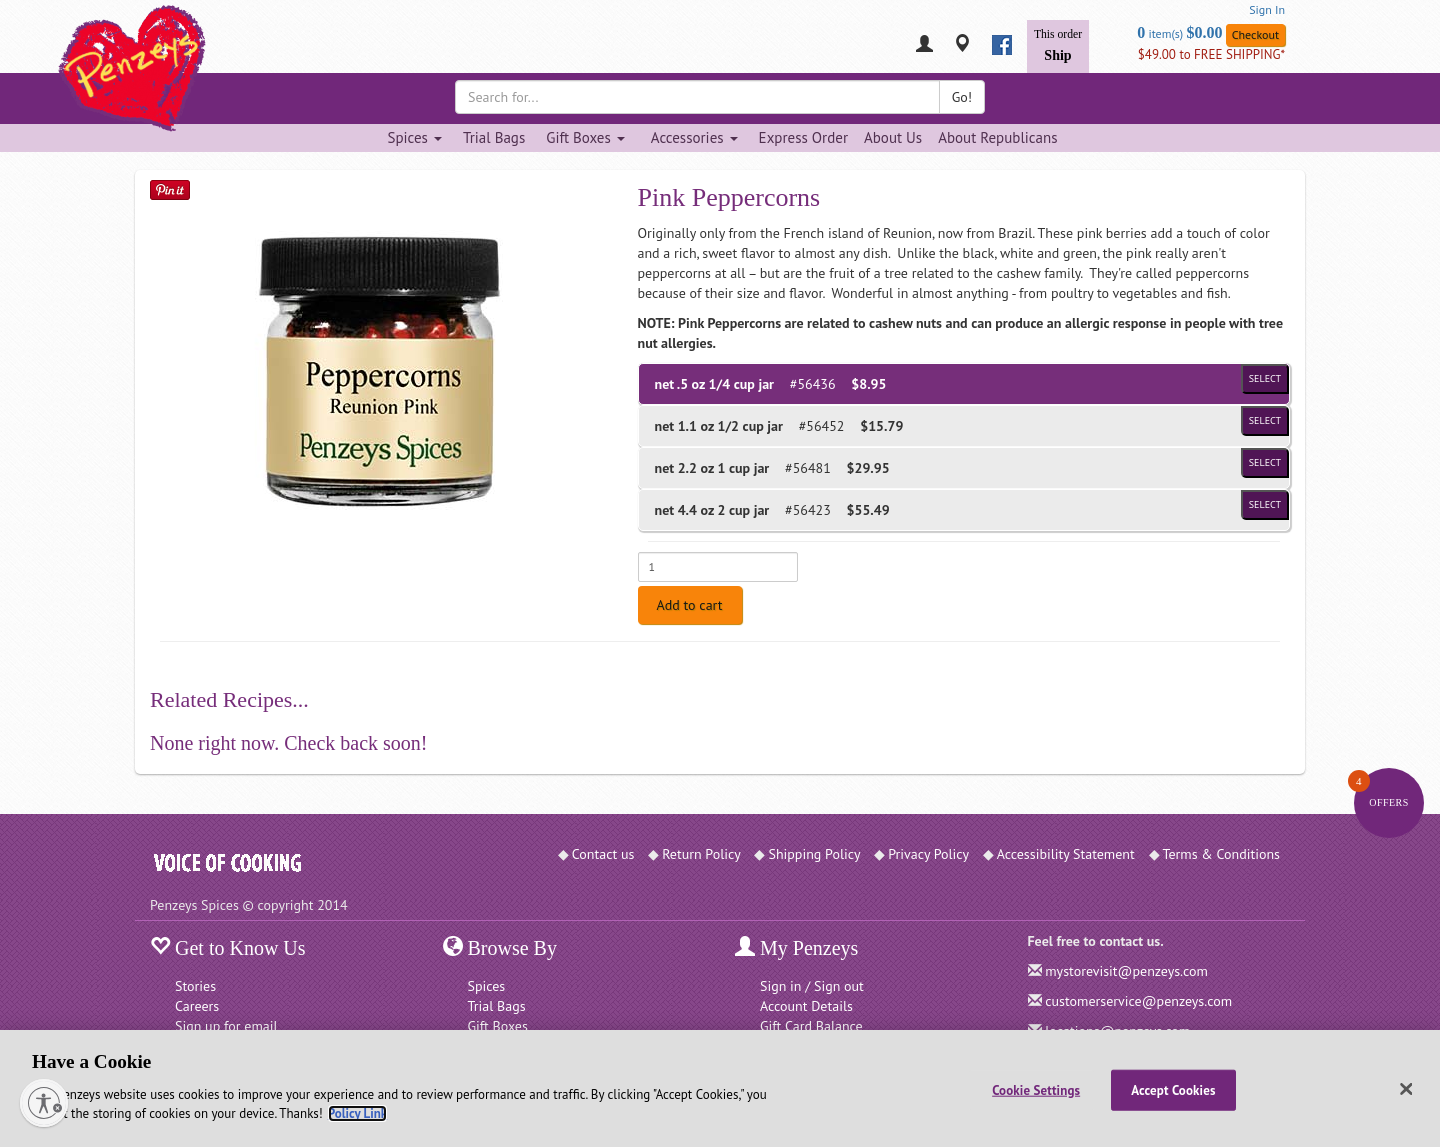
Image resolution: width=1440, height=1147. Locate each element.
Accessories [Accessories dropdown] (694, 137)
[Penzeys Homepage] (150, 45)
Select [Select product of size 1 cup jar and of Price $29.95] (1265, 462)
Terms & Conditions (1222, 854)
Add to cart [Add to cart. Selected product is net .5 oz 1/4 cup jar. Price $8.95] (690, 605)
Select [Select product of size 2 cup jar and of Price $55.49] (1265, 504)
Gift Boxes (498, 1026)
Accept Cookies (1173, 1089)
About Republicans (997, 137)
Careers (197, 1006)
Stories (195, 986)
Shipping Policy (814, 854)
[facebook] (1002, 45)
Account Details (806, 1006)
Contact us (603, 854)
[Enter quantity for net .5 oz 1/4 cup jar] (718, 567)
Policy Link (357, 1113)
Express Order (803, 137)
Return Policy (701, 854)
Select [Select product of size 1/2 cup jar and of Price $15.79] (1265, 420)
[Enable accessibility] (44, 1103)
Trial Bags (494, 137)
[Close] (1407, 1089)
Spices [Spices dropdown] (414, 137)
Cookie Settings (1036, 1089)
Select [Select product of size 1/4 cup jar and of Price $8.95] (1265, 378)
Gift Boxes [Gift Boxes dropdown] (585, 137)
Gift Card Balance (811, 1026)
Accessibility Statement (1066, 854)
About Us (893, 137)
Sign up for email (226, 1026)
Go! (962, 97)
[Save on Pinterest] (170, 189)
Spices (487, 986)
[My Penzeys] (924, 45)
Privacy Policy (928, 854)
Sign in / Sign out (812, 986)
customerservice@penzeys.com (1138, 1001)
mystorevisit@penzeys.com (1126, 971)
